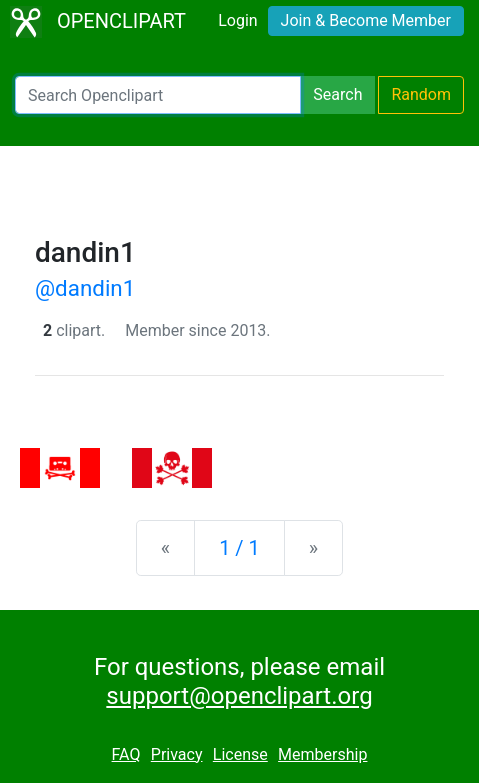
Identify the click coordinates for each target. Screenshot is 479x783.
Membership (322, 754)
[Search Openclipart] (158, 95)
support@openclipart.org (239, 696)
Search (337, 94)
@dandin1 (85, 288)
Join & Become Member (366, 20)
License (240, 754)
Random (421, 94)
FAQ (126, 754)
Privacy (177, 754)
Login (237, 20)
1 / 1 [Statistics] (239, 548)
